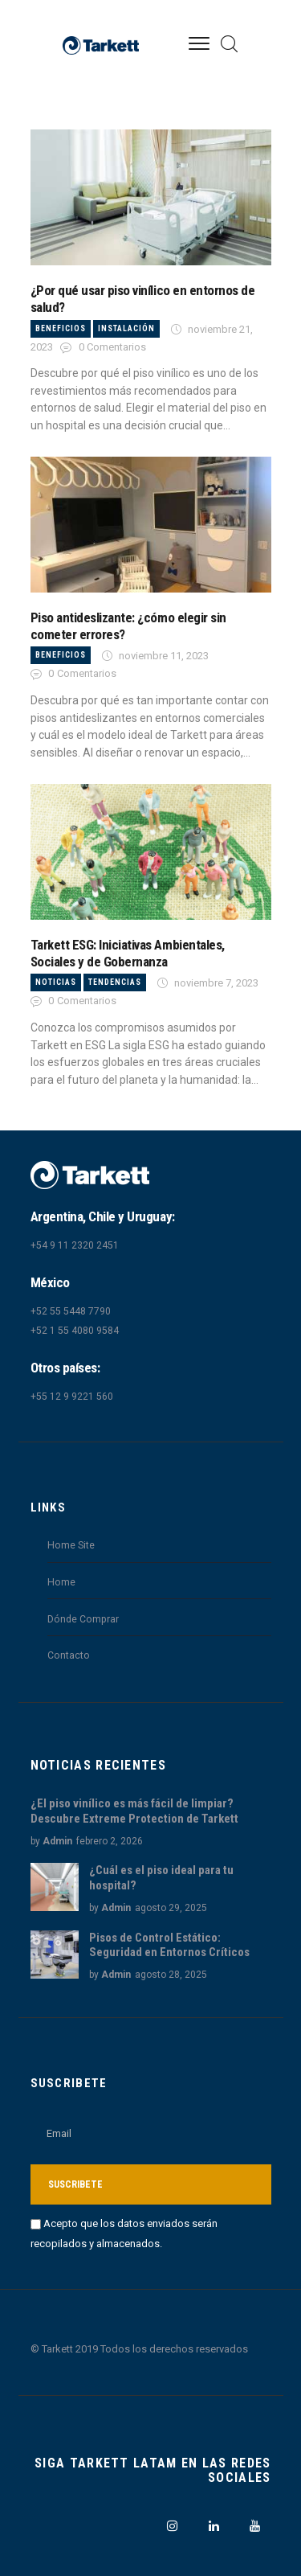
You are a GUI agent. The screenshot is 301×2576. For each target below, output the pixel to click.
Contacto (68, 1655)
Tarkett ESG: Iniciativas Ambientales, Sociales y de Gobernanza (128, 953)
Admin (57, 1841)
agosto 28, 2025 (171, 1974)
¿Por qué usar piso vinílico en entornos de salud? (143, 298)
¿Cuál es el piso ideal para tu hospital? (161, 1878)
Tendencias (114, 982)
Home (61, 1582)
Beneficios (60, 328)
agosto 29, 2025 (171, 1908)
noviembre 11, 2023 (164, 656)
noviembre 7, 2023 (216, 983)
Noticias (55, 982)
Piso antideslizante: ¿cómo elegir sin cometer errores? (128, 625)
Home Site (71, 1545)
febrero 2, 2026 (109, 1841)
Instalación (126, 328)
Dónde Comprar (83, 1619)
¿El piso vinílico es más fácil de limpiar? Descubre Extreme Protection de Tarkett (134, 1811)
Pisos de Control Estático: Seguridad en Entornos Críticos (169, 1945)
